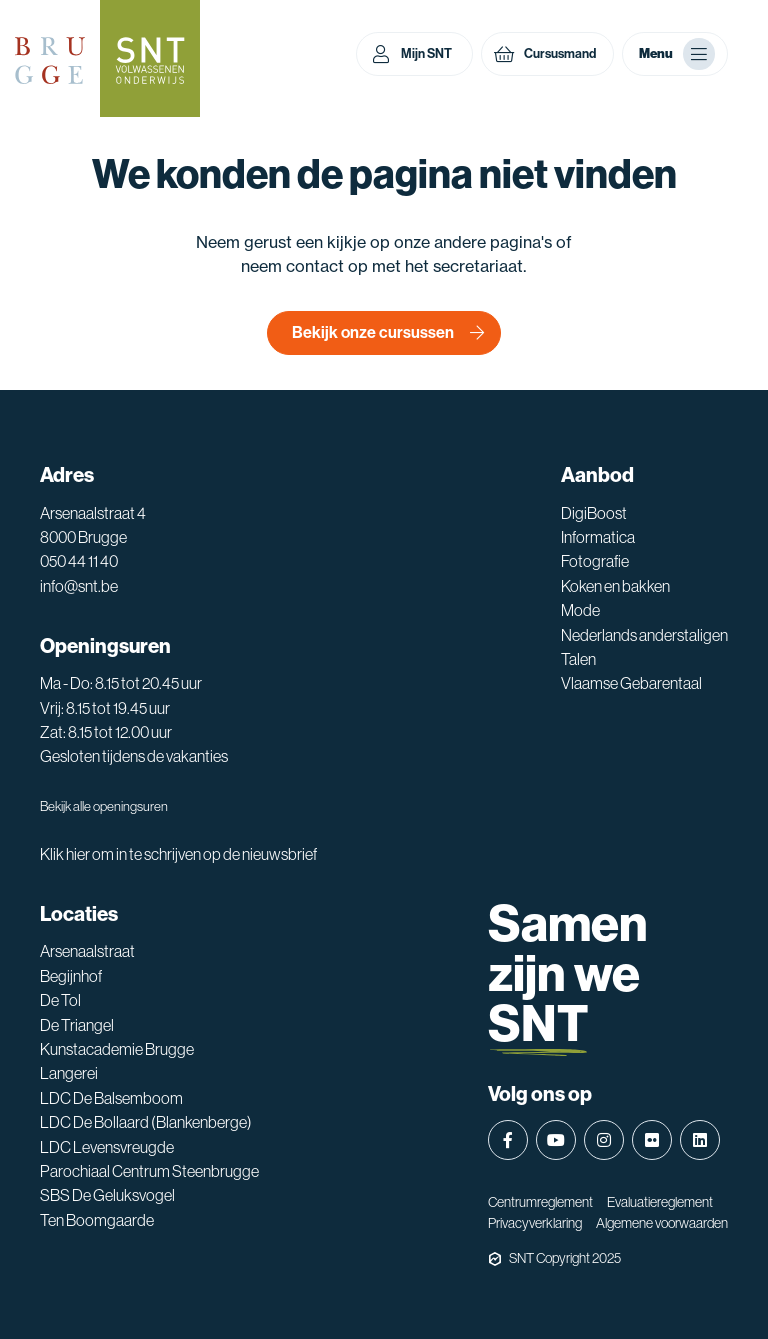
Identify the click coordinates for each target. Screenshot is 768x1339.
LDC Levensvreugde (107, 1147)
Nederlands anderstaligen (644, 635)
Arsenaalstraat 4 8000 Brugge (93, 525)
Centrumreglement (540, 1202)
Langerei (69, 1073)
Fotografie (595, 561)
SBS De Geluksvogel (107, 1195)
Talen (578, 659)
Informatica (598, 537)
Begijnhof (71, 976)
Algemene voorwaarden (662, 1223)
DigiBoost (594, 513)
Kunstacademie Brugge (117, 1049)
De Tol (60, 1000)
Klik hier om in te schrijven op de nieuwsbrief (178, 854)
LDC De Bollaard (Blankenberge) (146, 1122)
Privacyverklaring (535, 1223)
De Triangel (77, 1025)
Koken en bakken (615, 586)
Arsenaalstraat (87, 951)
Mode (580, 610)
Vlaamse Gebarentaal (631, 683)
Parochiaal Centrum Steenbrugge (149, 1171)
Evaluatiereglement (660, 1202)
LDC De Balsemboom (111, 1098)
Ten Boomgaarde (97, 1220)
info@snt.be (79, 586)
